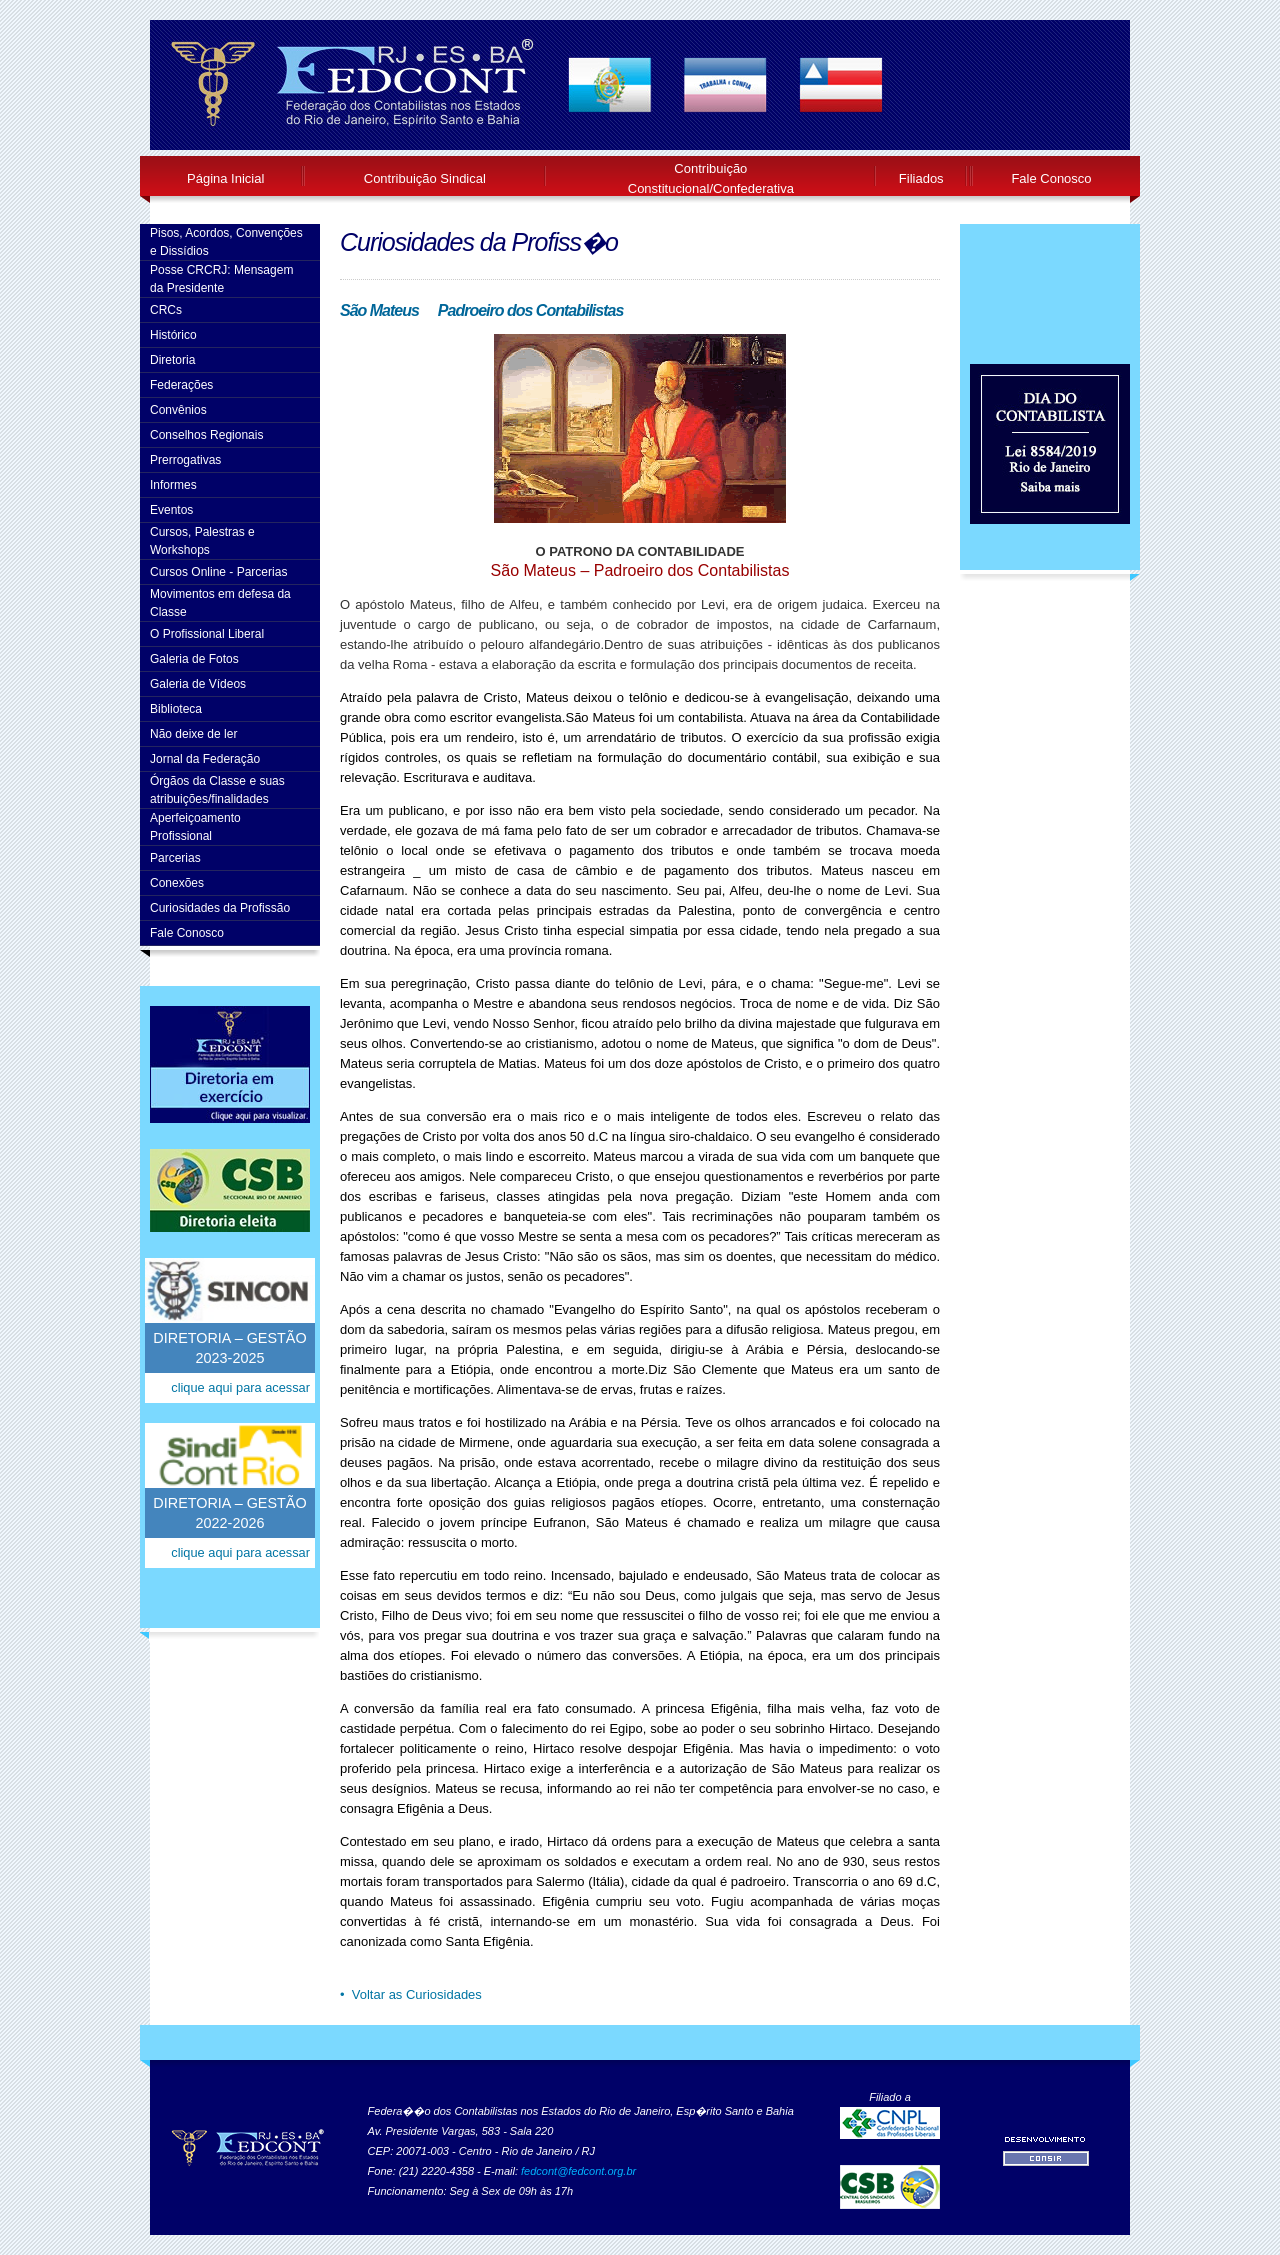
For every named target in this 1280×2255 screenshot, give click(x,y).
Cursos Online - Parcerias (218, 572)
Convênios (178, 410)
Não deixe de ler (193, 734)
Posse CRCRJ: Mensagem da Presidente (221, 279)
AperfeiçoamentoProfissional (195, 827)
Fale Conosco (1051, 178)
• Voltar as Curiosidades (411, 1994)
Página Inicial (225, 178)
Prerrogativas (185, 460)
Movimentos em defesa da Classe (220, 603)
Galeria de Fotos (194, 659)
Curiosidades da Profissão (220, 908)
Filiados (921, 178)
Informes (173, 485)
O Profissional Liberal (207, 634)
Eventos (171, 510)
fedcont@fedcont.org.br (578, 2171)
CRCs (166, 310)
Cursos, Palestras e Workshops (202, 541)
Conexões (177, 883)
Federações (181, 385)
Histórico (173, 335)
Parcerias (175, 858)
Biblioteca (176, 709)
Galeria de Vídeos (198, 684)
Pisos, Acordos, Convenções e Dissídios (226, 242)
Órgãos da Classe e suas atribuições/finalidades (217, 790)
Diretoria (172, 360)
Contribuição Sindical (425, 178)
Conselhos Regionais (206, 435)
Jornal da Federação (205, 759)
